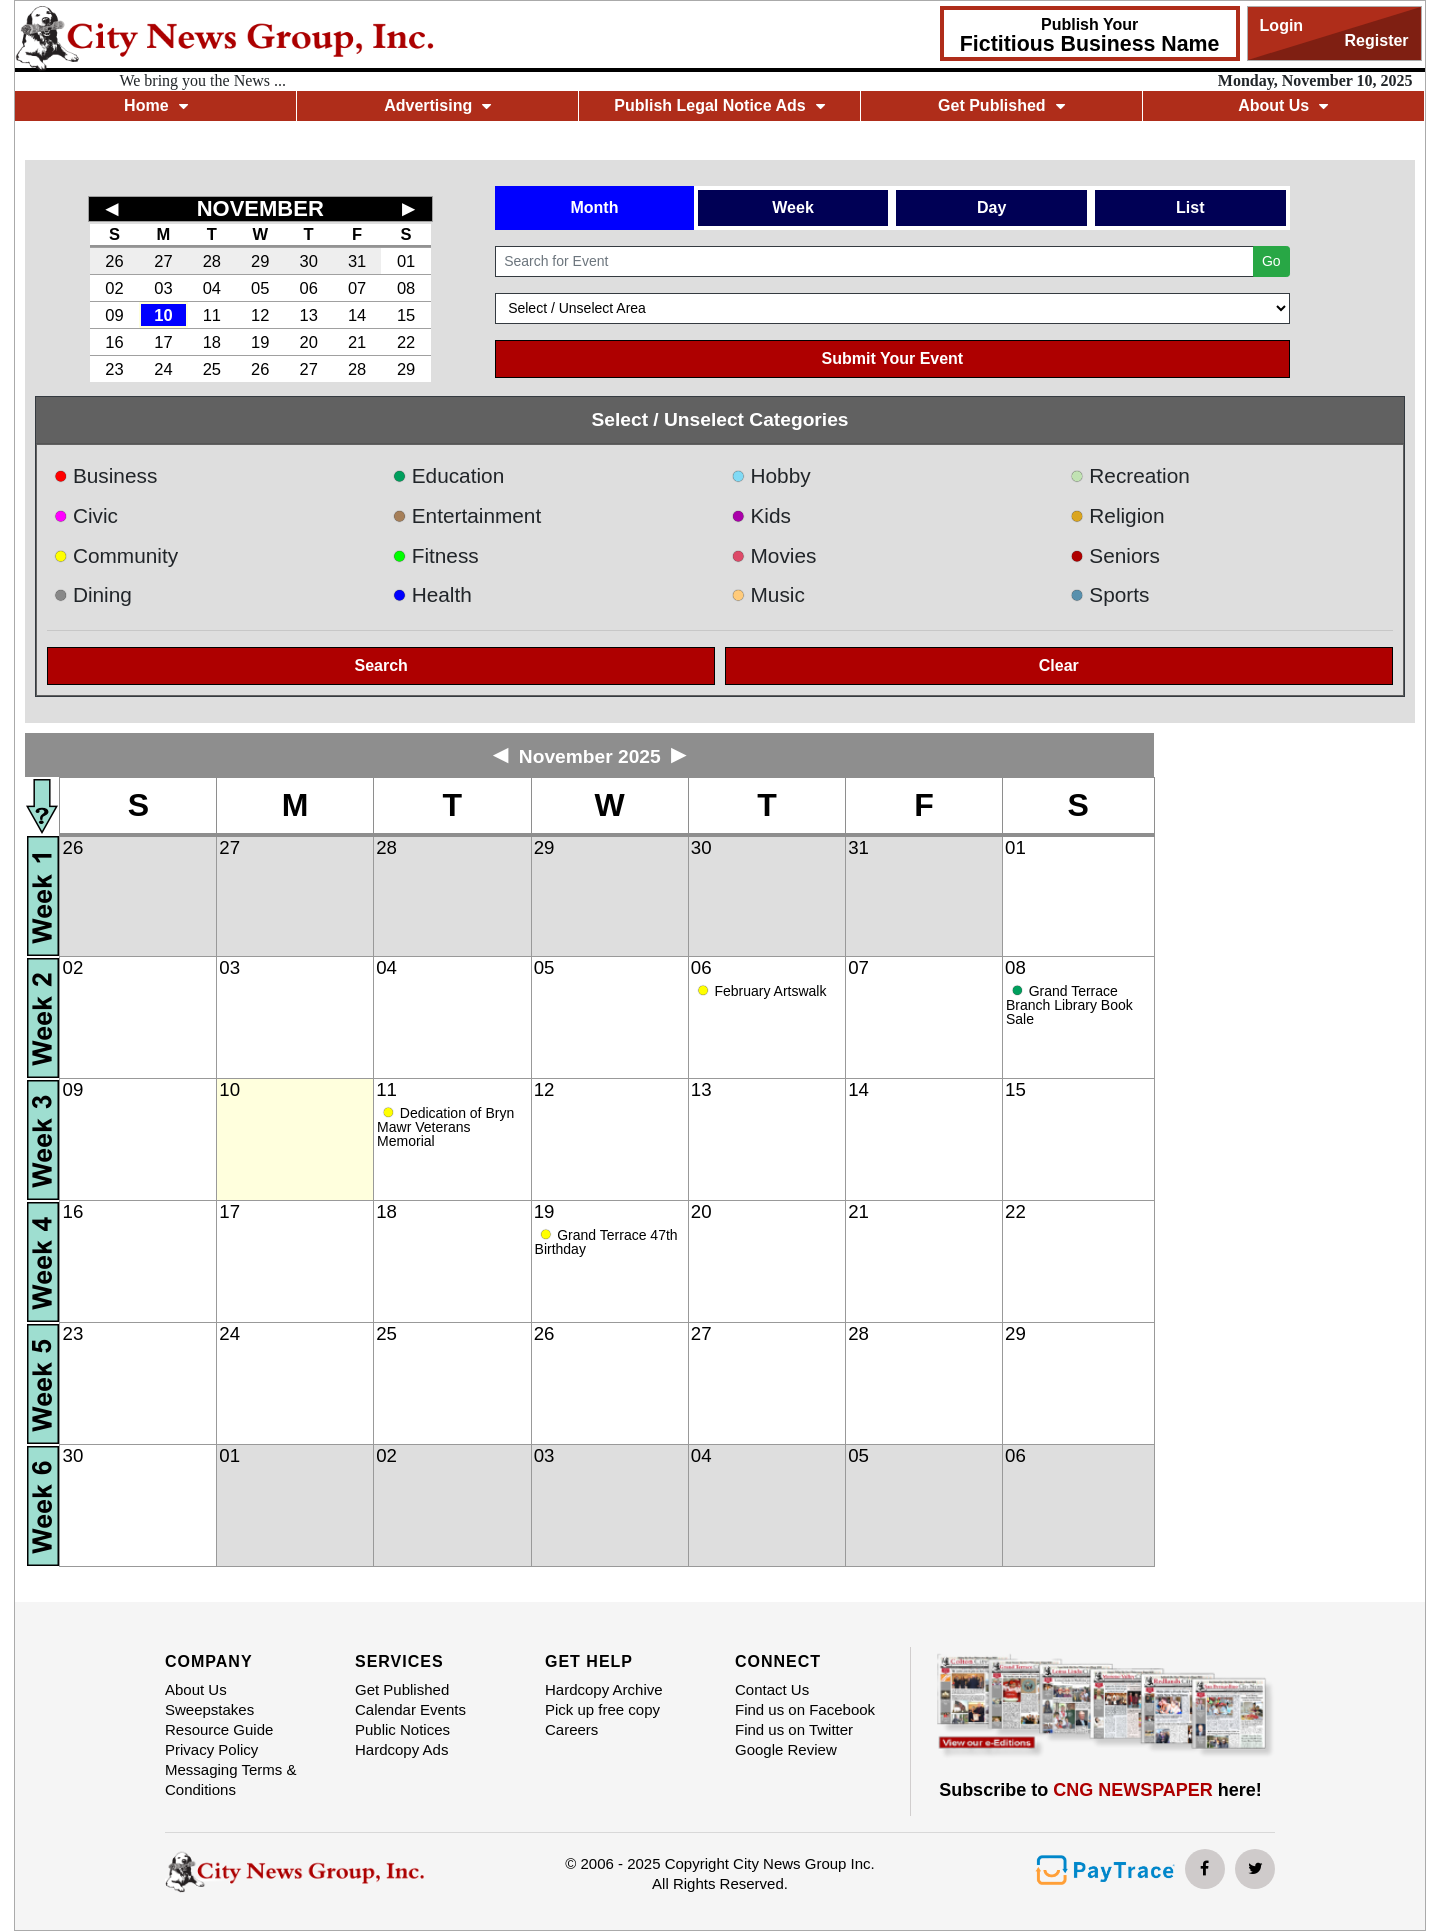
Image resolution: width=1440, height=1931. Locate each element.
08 (406, 288)
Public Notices (402, 1729)
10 (163, 315)
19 (260, 342)
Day (991, 207)
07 (357, 288)
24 (163, 369)
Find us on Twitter (794, 1729)
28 (212, 261)
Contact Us (772, 1689)
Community (115, 555)
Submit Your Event (893, 358)
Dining (92, 594)
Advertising (437, 105)
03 (163, 288)
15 (406, 315)
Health (432, 594)
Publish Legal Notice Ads (719, 105)
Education (448, 475)
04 (212, 288)
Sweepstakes (209, 1709)
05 (260, 288)
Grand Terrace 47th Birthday (606, 1242)
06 (308, 288)
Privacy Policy (211, 1749)
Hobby (771, 475)
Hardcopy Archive (604, 1689)
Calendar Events (410, 1709)
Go (1271, 261)
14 (357, 315)
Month (594, 207)
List (1190, 207)
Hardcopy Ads (401, 1749)
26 (114, 261)
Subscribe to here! (1100, 1790)
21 (357, 342)
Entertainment (466, 515)
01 (406, 261)
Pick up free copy (602, 1709)
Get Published (1001, 105)
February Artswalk (770, 991)
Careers (571, 1729)
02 (114, 288)
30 (308, 261)
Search (381, 665)
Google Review (786, 1749)
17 (163, 342)
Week (793, 207)
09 (114, 315)
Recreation (1130, 475)
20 (308, 342)
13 (308, 315)
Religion (1117, 515)
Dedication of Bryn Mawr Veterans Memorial (445, 1127)
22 (406, 342)
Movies (773, 555)
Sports (1110, 594)
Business (105, 475)
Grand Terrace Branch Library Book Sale (1069, 1005)
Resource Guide (219, 1729)
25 (212, 369)
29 (260, 261)
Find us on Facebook (805, 1709)
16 (114, 342)
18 (212, 342)
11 (212, 315)
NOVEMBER (260, 208)
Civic (85, 515)
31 (357, 261)
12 (260, 315)
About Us (1283, 105)
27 (163, 261)
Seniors (1115, 555)
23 (114, 369)
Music (768, 594)
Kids (761, 515)
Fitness (435, 555)
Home (155, 105)
